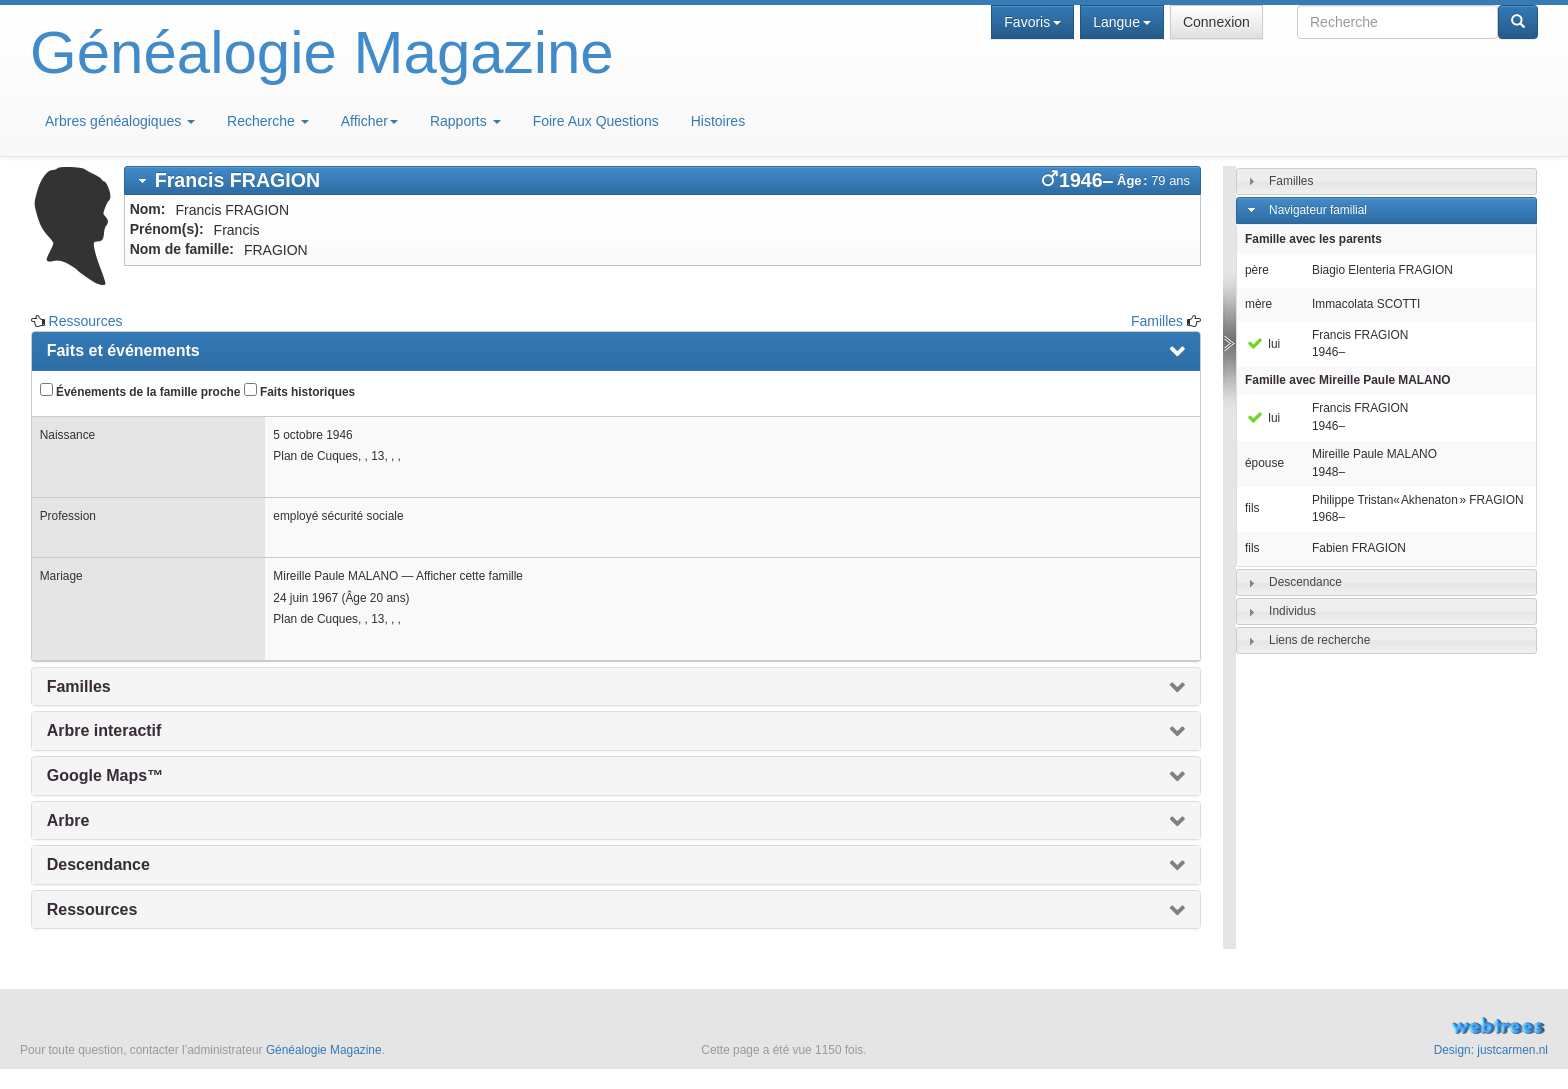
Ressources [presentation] (92, 909)
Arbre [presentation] (68, 820)
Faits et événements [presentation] (123, 350)
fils (1252, 508)
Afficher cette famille (469, 576)
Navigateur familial (1318, 210)
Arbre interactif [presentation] (104, 730)
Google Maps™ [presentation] (105, 775)
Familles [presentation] (79, 686)
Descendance (1305, 582)
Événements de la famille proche (140, 391)
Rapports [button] (465, 121)
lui (1262, 344)
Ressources (86, 321)
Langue (1122, 22)
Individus (1292, 611)
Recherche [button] (268, 121)
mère (1258, 304)
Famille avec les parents (1313, 239)
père (1257, 270)
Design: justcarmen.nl (1491, 1050)
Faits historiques (299, 391)
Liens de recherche (1319, 640)
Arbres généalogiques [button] (120, 121)
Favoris (1032, 22)
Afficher (369, 121)
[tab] (662, 180)
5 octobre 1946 (312, 435)
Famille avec (1348, 380)
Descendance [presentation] (98, 864)
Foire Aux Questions (596, 121)
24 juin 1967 (305, 598)
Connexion (1216, 22)
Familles (1157, 321)
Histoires (718, 121)
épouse (1264, 463)
